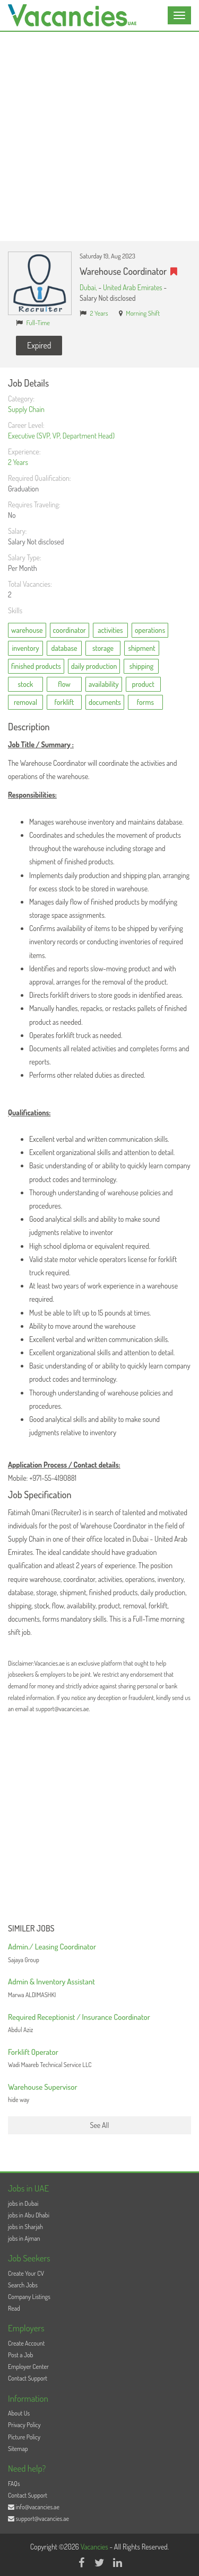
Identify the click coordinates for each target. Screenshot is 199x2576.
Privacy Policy (24, 2425)
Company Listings (29, 2297)
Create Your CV (26, 2273)
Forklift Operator (33, 2052)
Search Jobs (23, 2285)
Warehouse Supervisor (42, 2087)
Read (14, 2308)
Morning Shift (143, 313)
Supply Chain (26, 409)
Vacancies (95, 2546)
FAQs (14, 2484)
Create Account (26, 2343)
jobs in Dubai (23, 2203)
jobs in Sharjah (25, 2227)
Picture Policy (24, 2437)
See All (99, 2125)
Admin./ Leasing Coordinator (52, 1947)
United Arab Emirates (132, 287)
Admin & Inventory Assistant (51, 1981)
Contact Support (27, 2378)
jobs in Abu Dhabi (28, 2215)
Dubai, (89, 287)
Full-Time (38, 322)
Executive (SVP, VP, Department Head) (61, 435)
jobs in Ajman (24, 2238)
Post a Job (20, 2355)
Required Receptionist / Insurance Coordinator (79, 2017)
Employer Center (28, 2367)
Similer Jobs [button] (31, 1929)
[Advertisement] (99, 136)
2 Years (99, 313)
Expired (39, 345)
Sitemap (18, 2449)
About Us (19, 2413)
